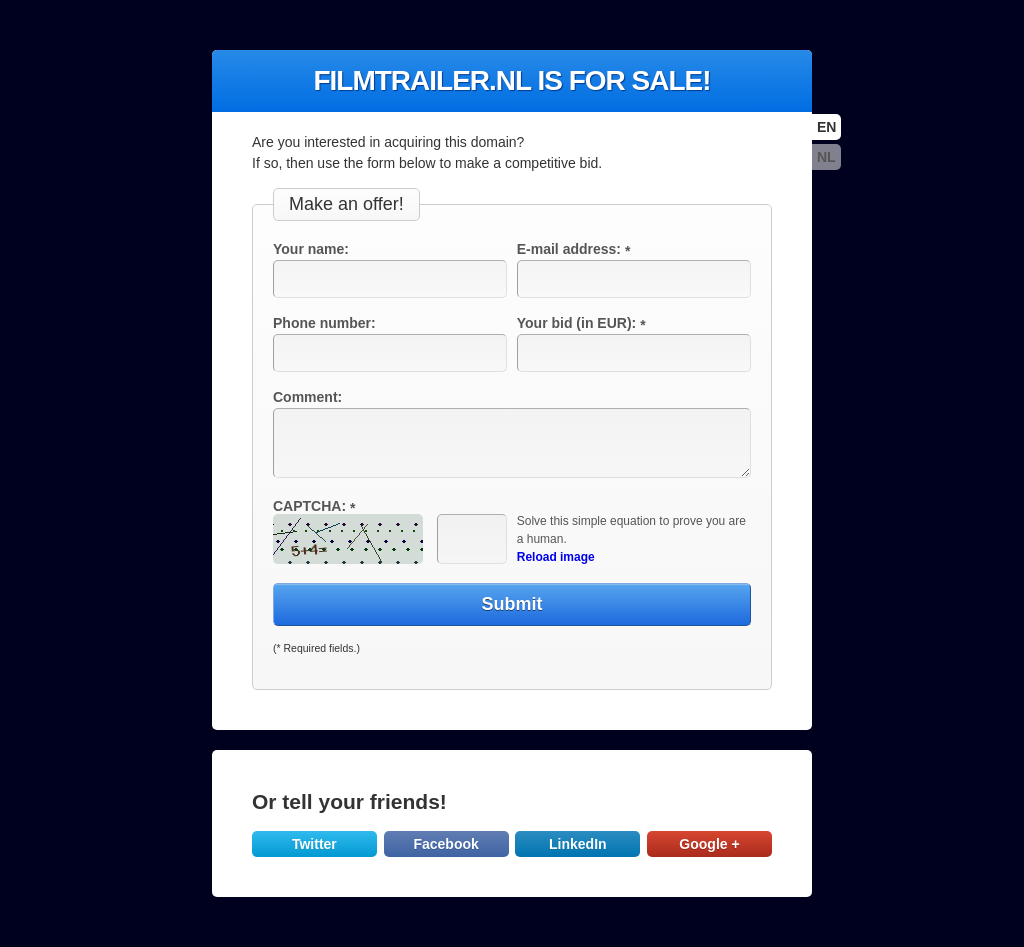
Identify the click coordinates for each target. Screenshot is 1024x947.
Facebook (445, 844)
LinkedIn (578, 844)
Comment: (307, 397)
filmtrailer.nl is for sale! (511, 80)
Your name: (311, 249)
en (826, 127)
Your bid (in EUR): (583, 323)
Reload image (556, 557)
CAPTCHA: (316, 506)
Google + (709, 844)
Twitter (314, 844)
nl (826, 157)
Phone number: (324, 323)
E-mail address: (576, 249)
